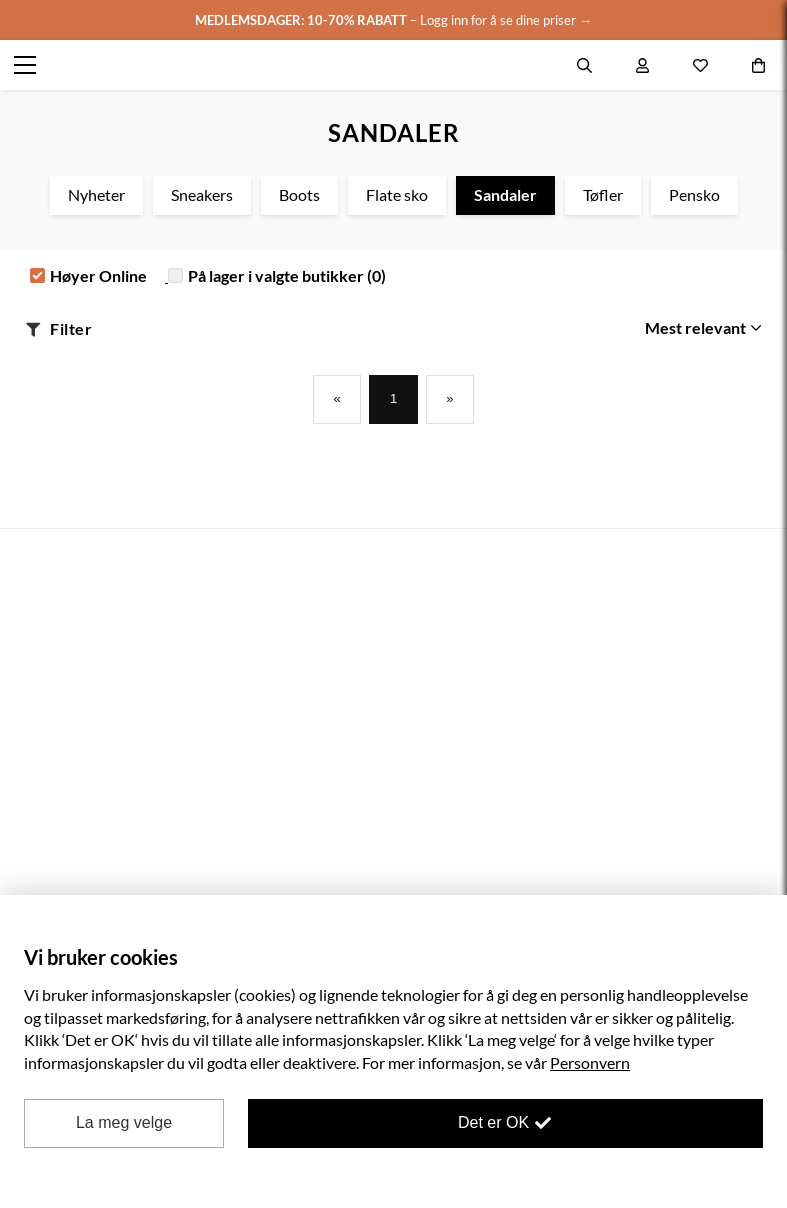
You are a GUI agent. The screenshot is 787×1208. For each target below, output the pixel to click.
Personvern (590, 1062)
